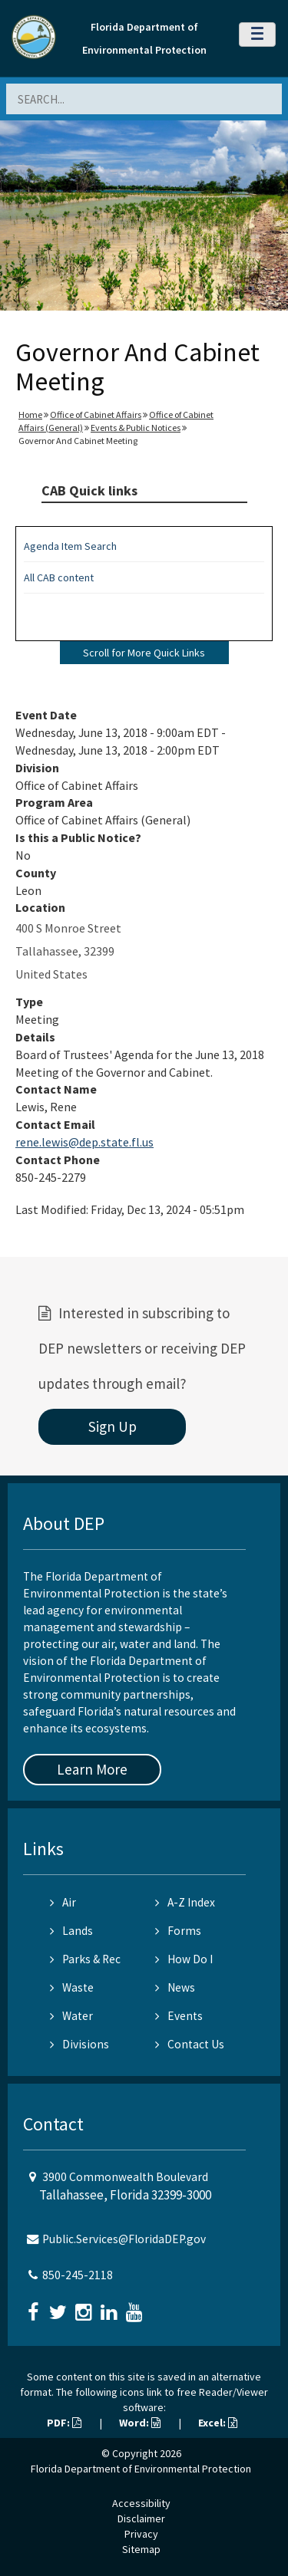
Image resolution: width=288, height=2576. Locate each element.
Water (71, 2015)
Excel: (217, 2423)
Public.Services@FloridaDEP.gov (124, 2239)
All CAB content (59, 577)
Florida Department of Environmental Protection (141, 2469)
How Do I (184, 1959)
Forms (178, 1930)
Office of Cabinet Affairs (95, 414)
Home (30, 414)
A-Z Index (185, 1902)
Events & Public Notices (135, 427)
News (175, 1987)
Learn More (92, 1769)
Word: (140, 2423)
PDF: (64, 2423)
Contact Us (189, 2044)
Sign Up (112, 1426)
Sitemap (141, 2549)
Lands (71, 1930)
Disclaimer (141, 2518)
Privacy (141, 2534)
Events (179, 2015)
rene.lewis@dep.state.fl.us (84, 1142)
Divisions (79, 2044)
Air (63, 1902)
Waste (72, 1987)
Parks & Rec (85, 1959)
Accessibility (141, 2503)
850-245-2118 (77, 2275)
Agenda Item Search (70, 546)
